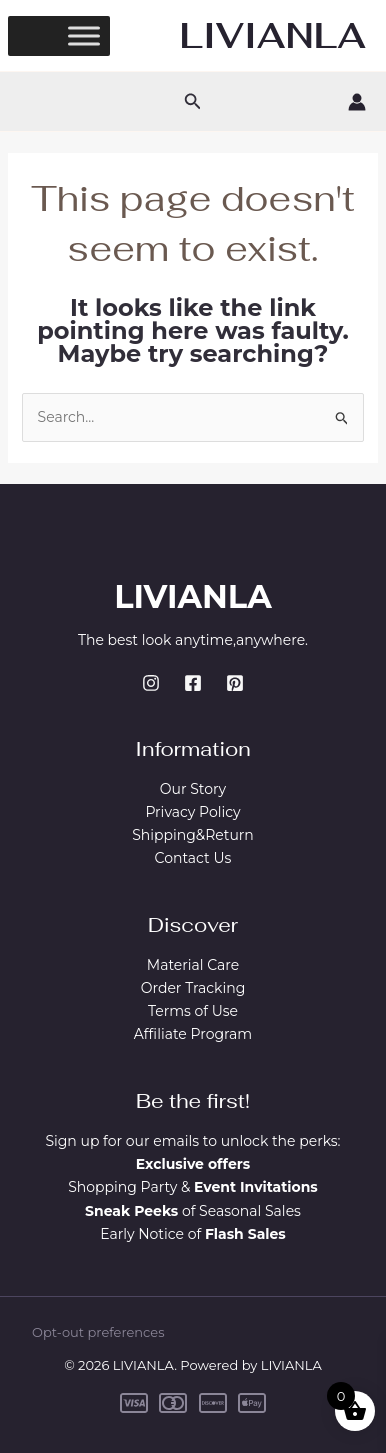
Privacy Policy (192, 812)
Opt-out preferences (98, 1332)
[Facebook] (193, 683)
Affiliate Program (193, 1034)
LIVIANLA (273, 35)
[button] (193, 102)
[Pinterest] (235, 683)
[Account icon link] (357, 102)
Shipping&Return (193, 835)
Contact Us (193, 858)
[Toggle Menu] (84, 35)
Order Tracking (193, 988)
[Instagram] (151, 683)
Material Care (193, 965)
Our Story (193, 789)
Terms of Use (193, 1011)
